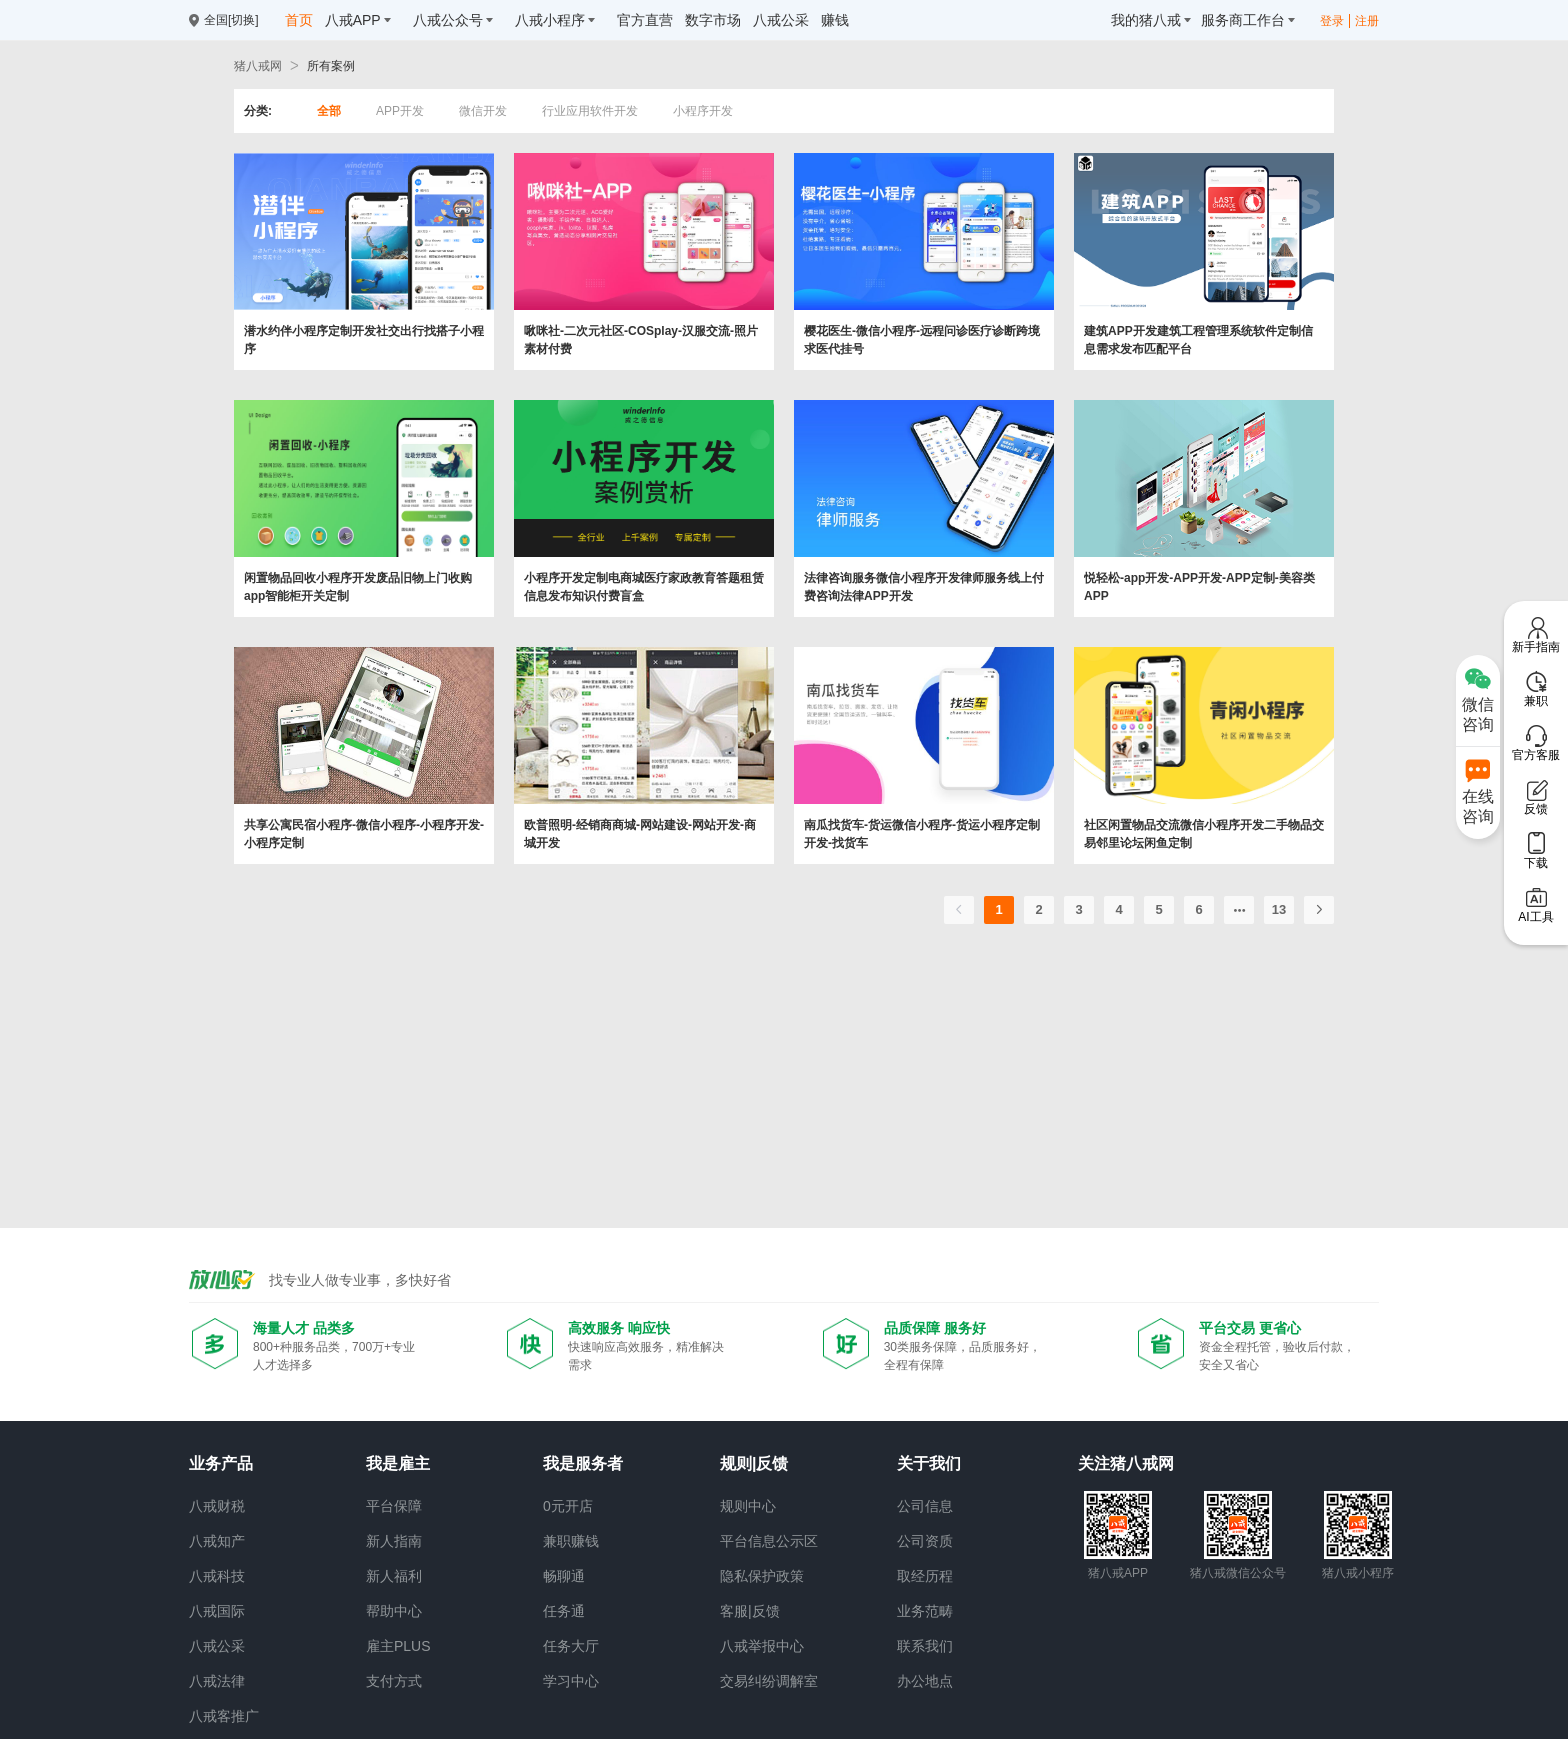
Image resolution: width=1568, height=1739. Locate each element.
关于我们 (929, 1463)
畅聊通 (564, 1576)
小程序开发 (703, 111)
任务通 (564, 1611)
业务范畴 (925, 1611)
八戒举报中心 (762, 1646)
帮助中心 (394, 1611)
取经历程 (925, 1576)
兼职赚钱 (571, 1541)
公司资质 (925, 1541)
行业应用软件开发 (590, 111)
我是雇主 (398, 1463)
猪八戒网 (258, 66)
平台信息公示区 (769, 1541)
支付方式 (394, 1681)
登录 (1332, 21)
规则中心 (748, 1506)
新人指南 (394, 1541)
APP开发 (400, 111)
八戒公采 (217, 1646)
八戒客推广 (224, 1716)
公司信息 (925, 1506)
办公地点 (925, 1681)
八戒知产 (217, 1541)
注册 (1367, 21)
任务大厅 (571, 1646)
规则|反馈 (754, 1463)
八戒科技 (217, 1576)
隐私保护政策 (762, 1576)
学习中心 (571, 1681)
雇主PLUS (398, 1646)
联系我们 (925, 1646)
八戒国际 (217, 1611)
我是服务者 (583, 1463)
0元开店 (568, 1506)
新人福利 (394, 1576)
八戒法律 (217, 1681)
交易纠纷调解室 (769, 1681)
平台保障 (394, 1506)
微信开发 (483, 111)
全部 (329, 111)
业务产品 (221, 1463)
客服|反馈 (750, 1611)
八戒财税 (217, 1506)
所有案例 (331, 66)
